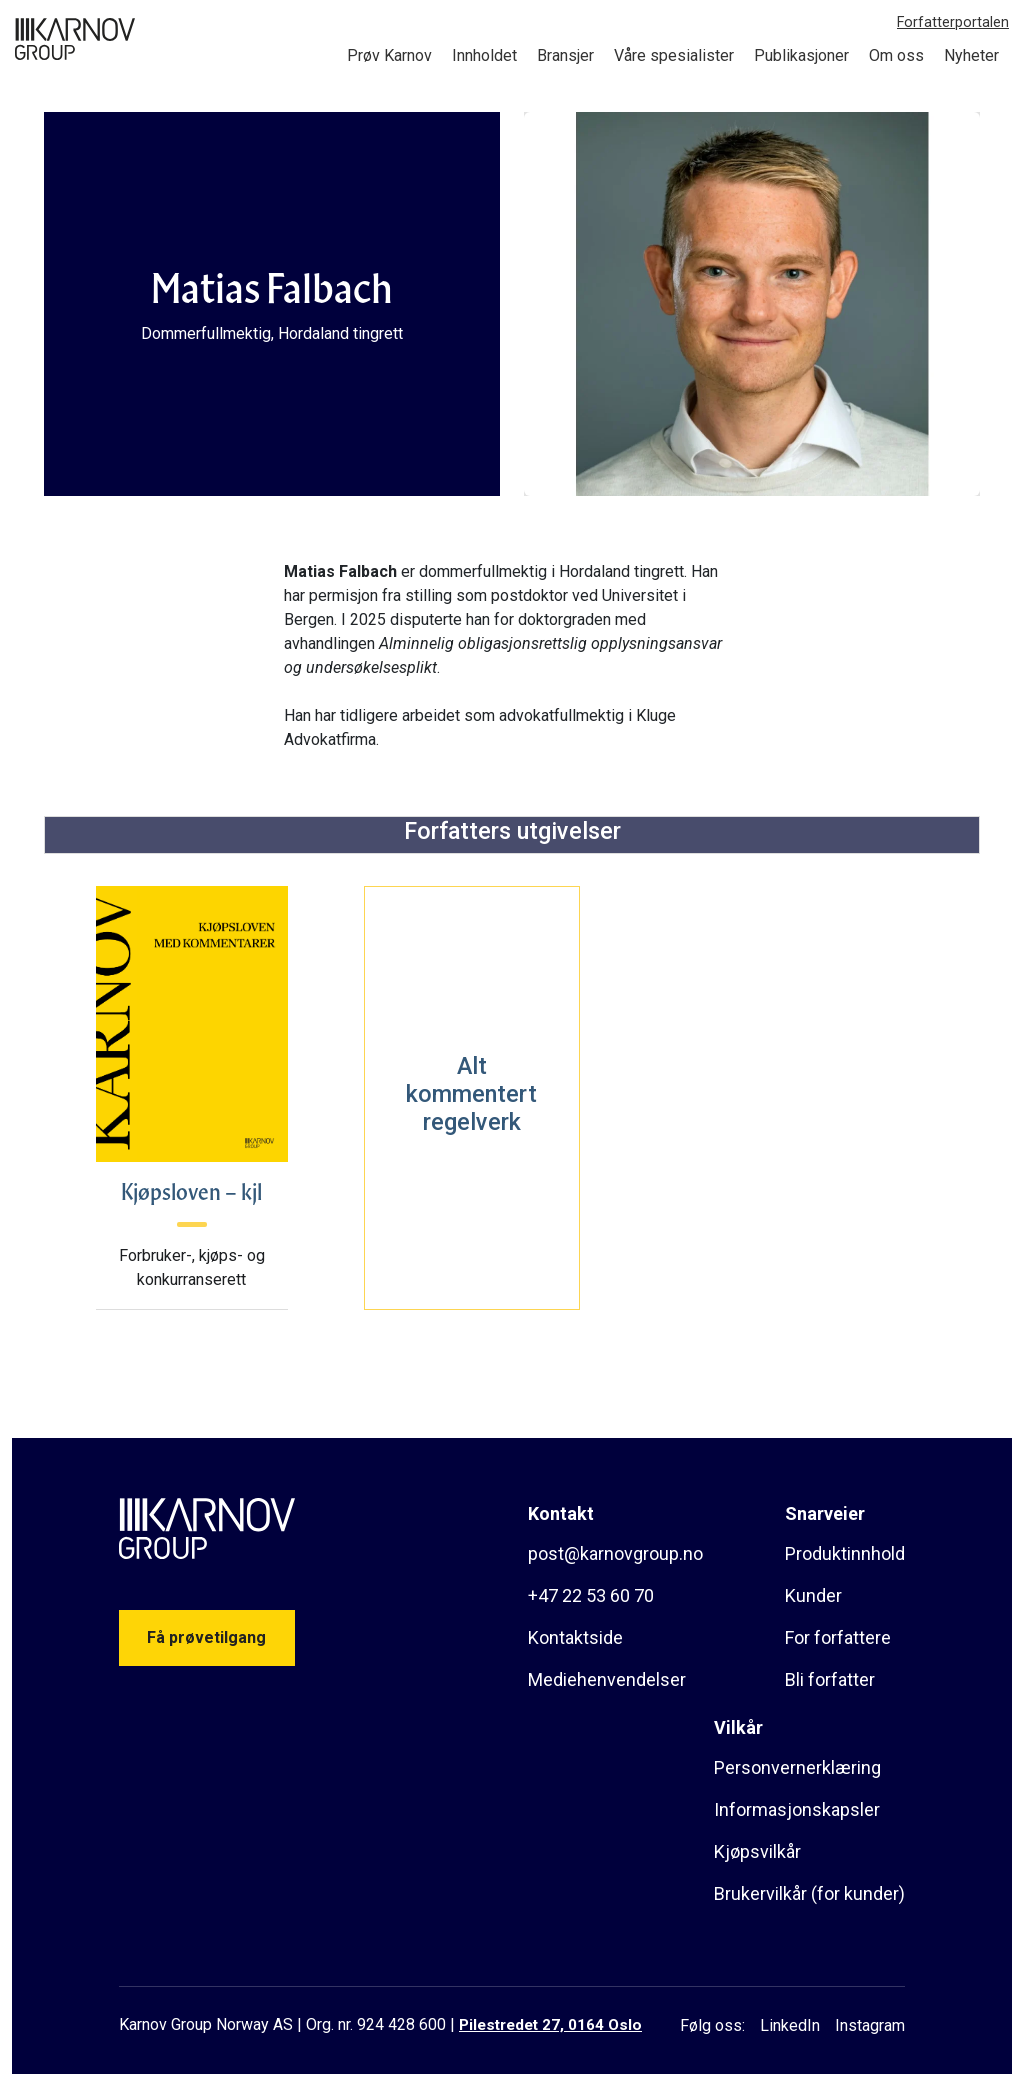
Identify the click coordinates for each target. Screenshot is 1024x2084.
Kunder (813, 1595)
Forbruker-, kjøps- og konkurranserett (192, 1267)
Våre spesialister (674, 55)
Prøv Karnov (389, 55)
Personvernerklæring (797, 1767)
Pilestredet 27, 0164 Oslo (550, 2025)
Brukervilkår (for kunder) (809, 1893)
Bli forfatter (830, 1679)
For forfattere (838, 1637)
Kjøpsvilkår (757, 1851)
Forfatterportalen (953, 22)
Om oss (896, 55)
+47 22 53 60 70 (591, 1595)
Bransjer (565, 55)
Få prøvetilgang (206, 1637)
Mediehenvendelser (607, 1679)
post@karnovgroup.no (615, 1553)
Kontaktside (575, 1637)
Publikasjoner (801, 55)
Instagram (870, 2025)
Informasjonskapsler (797, 1809)
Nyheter (971, 55)
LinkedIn (790, 2025)
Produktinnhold (845, 1553)
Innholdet (484, 55)
